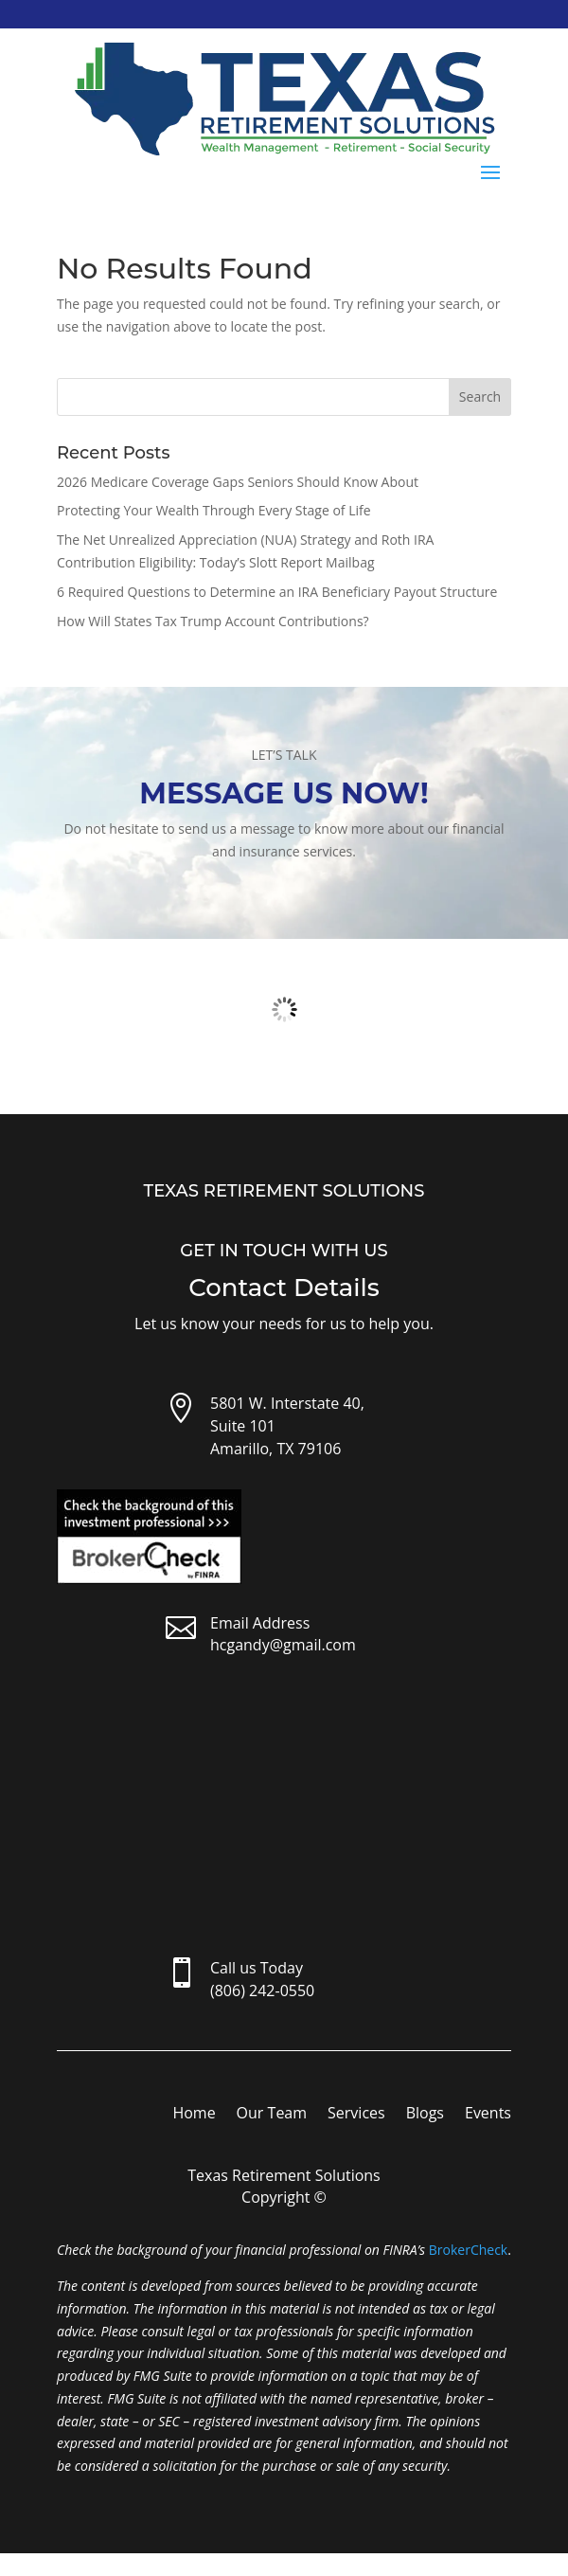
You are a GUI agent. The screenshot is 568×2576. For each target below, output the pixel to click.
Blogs (425, 2114)
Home (193, 2114)
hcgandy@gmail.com (283, 1644)
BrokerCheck (468, 2250)
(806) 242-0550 (262, 1990)
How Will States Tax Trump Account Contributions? (213, 621)
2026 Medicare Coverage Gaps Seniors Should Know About (237, 482)
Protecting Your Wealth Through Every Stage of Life (214, 510)
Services (356, 2114)
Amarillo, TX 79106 (275, 1448)
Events (488, 2114)
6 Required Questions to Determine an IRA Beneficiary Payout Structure (277, 592)
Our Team (272, 2114)
